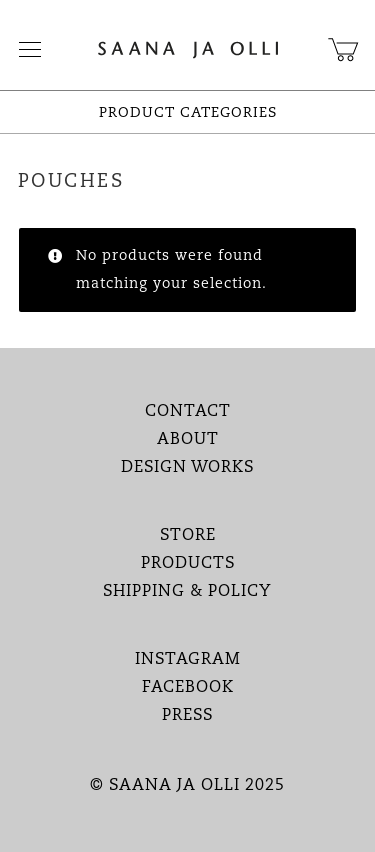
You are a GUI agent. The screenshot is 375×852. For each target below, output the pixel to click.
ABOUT (188, 440)
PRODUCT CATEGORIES (188, 113)
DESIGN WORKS (187, 468)
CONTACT (188, 412)
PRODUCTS (188, 564)
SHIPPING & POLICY (187, 592)
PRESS (187, 716)
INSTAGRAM (188, 660)
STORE (188, 536)
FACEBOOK (188, 688)
